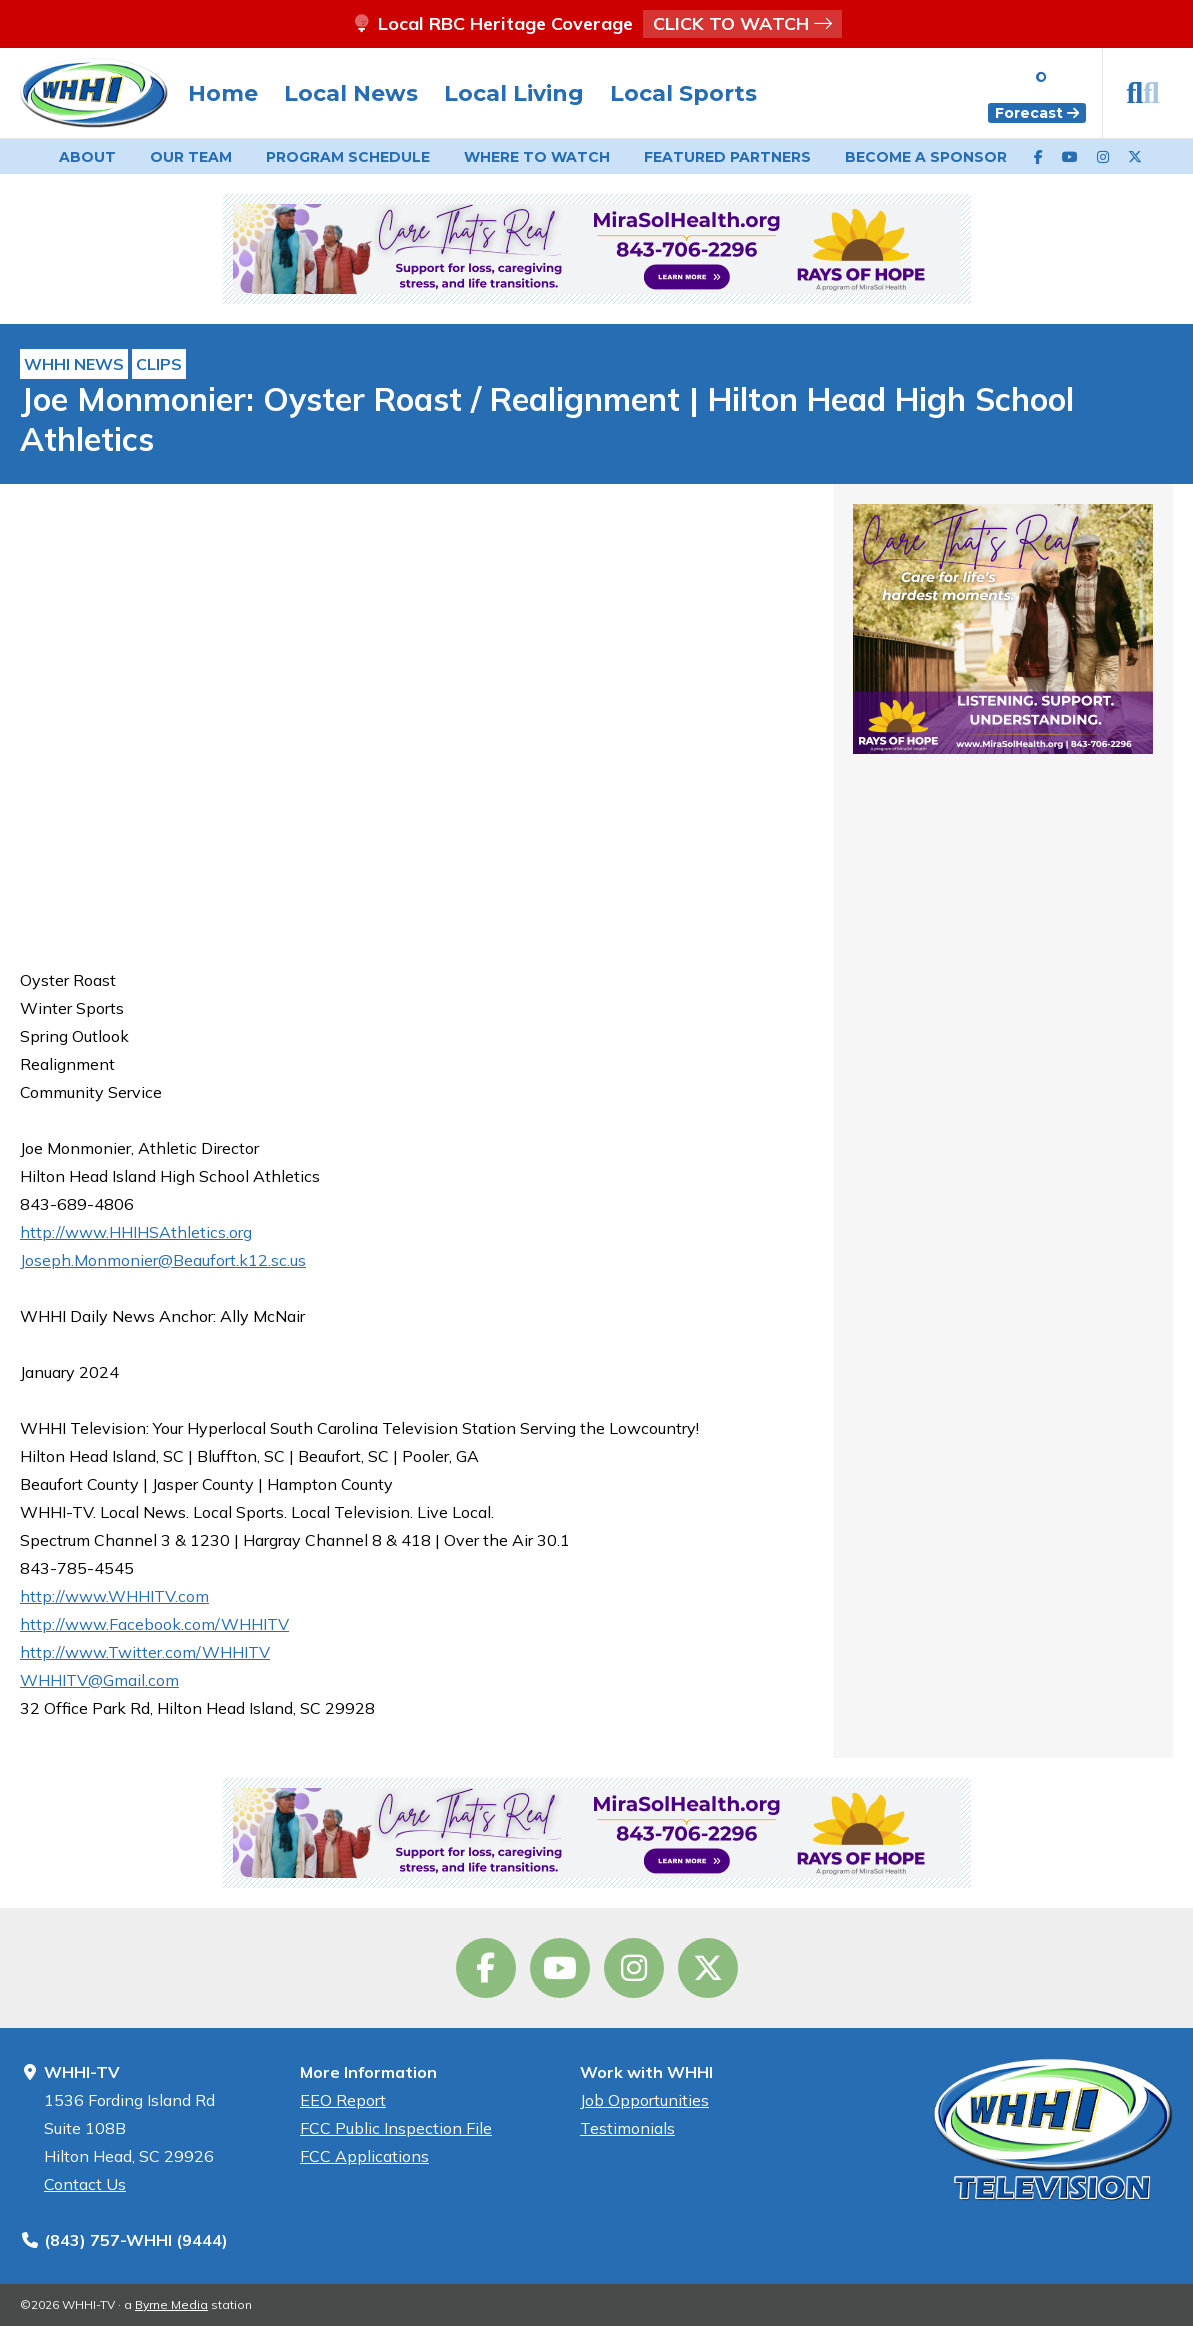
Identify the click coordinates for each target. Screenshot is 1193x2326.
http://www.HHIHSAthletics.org (136, 1232)
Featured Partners (727, 157)
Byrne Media (171, 2304)
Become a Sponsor (926, 157)
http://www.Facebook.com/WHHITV (154, 1624)
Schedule (348, 157)
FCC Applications (364, 2156)
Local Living (514, 93)
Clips (159, 364)
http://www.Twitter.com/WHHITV (145, 1652)
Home (223, 93)
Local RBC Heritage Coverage (597, 23)
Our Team (191, 157)
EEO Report (343, 2100)
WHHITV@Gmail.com (99, 1680)
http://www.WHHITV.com (114, 1596)
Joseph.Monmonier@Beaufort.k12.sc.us (163, 1260)
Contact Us (85, 2184)
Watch (537, 157)
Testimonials (627, 2128)
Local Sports (683, 93)
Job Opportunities (644, 2100)
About (87, 157)
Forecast (1037, 113)
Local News (351, 93)
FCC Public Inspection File (396, 2128)
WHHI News (74, 364)
